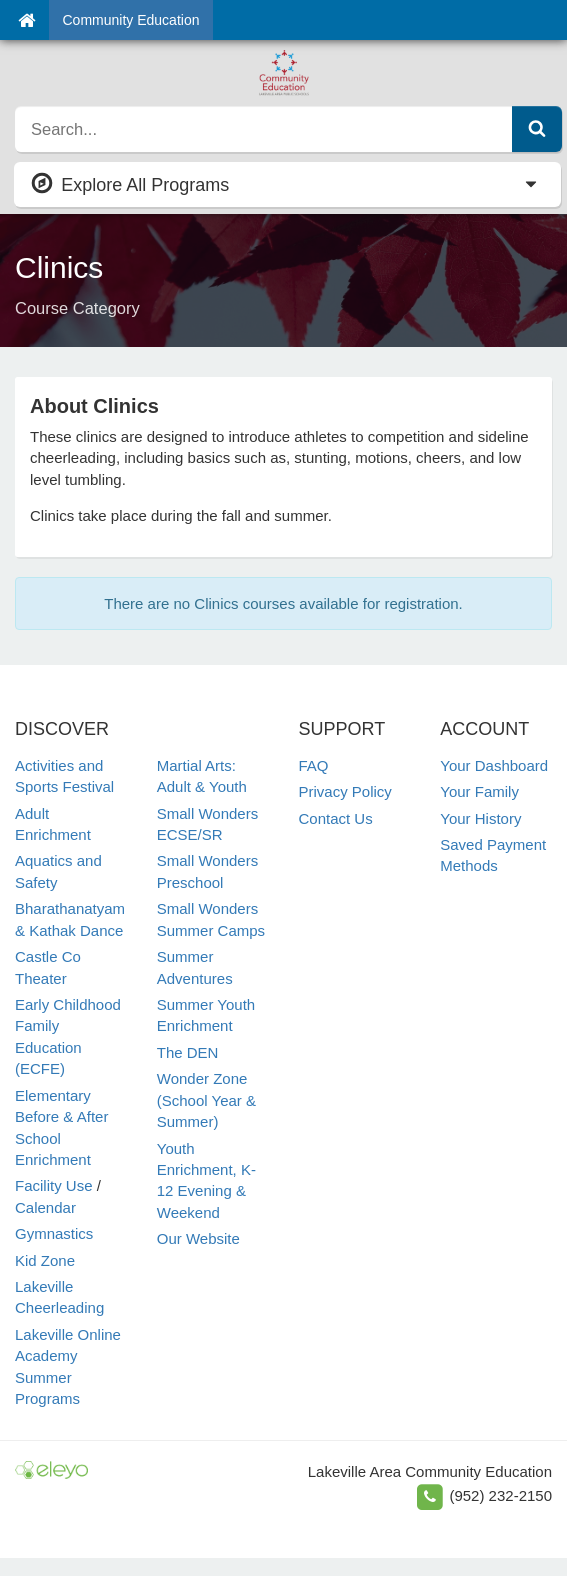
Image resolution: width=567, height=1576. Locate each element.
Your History (480, 818)
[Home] (26, 20)
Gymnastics (54, 1233)
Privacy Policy (345, 791)
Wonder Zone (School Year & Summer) (206, 1100)
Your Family (479, 791)
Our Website (198, 1238)
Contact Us (336, 818)
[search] (264, 129)
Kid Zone (45, 1260)
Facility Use (54, 1185)
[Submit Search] (537, 129)
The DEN (188, 1052)
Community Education (131, 20)
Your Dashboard (494, 765)
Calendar (45, 1207)
